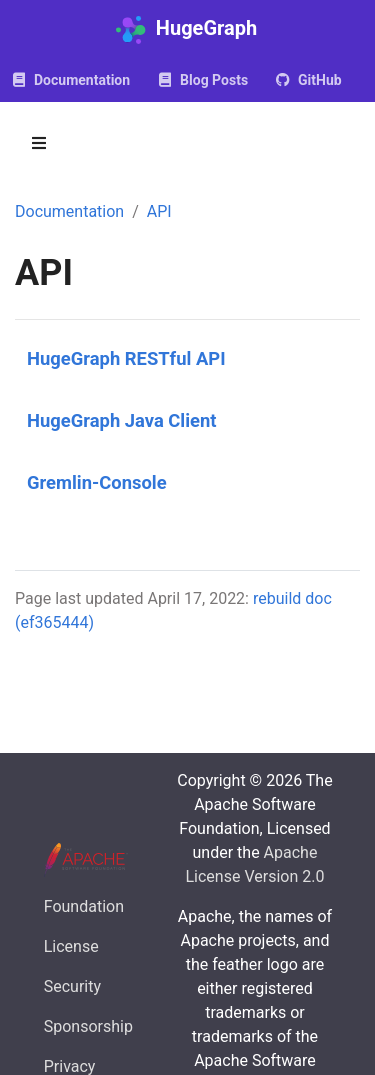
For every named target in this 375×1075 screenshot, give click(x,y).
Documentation (69, 211)
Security (72, 986)
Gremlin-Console (97, 482)
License (71, 946)
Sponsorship (88, 1026)
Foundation (84, 906)
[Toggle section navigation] (39, 143)
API (159, 211)
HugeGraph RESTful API (126, 358)
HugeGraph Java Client (122, 420)
